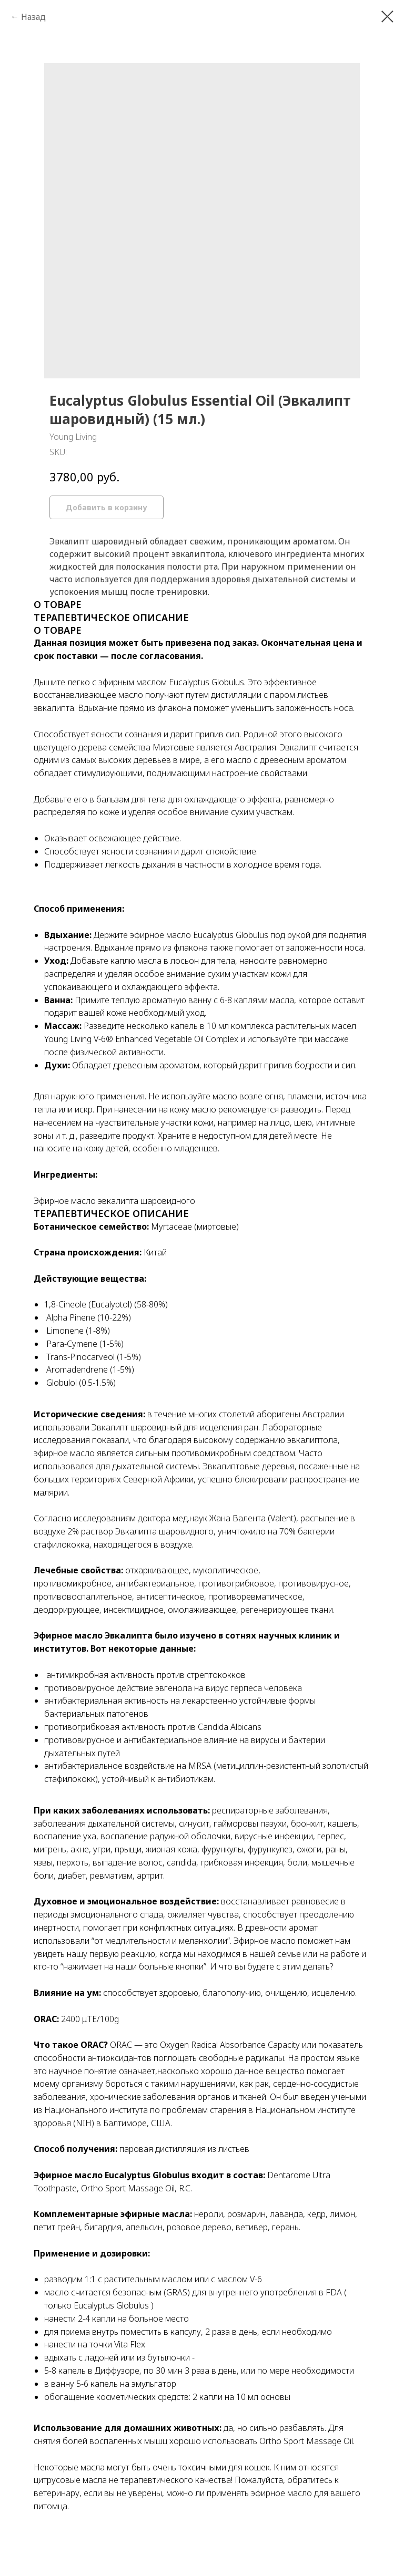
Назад (33, 17)
